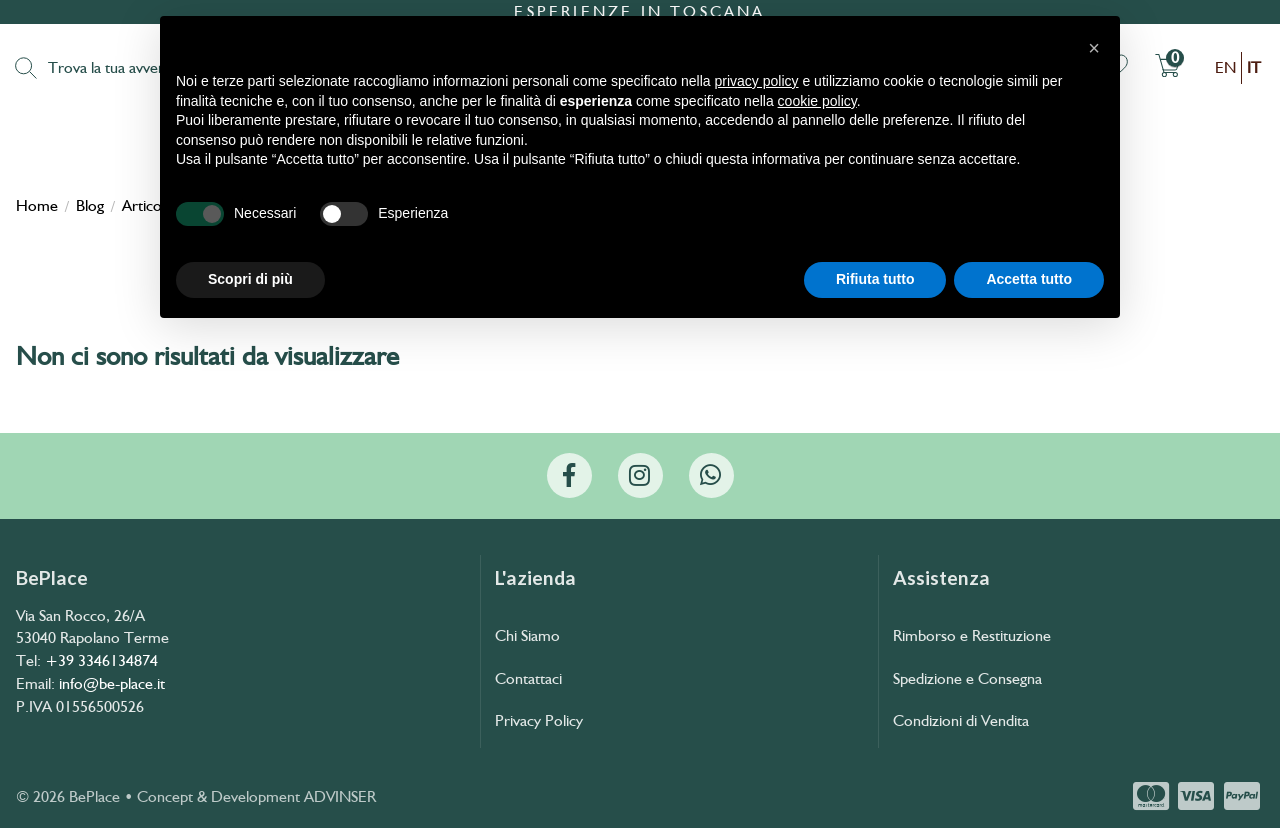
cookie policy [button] (817, 101)
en (1225, 67)
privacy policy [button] (757, 81)
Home (37, 206)
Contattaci (528, 678)
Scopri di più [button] (250, 279)
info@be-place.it (112, 683)
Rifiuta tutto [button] (875, 279)
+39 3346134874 (101, 660)
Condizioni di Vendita (961, 720)
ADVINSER (340, 796)
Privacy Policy (539, 720)
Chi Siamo (527, 635)
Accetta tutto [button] (1029, 279)
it (1254, 67)
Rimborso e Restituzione (972, 635)
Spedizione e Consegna (967, 678)
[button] (1094, 48)
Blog (90, 206)
